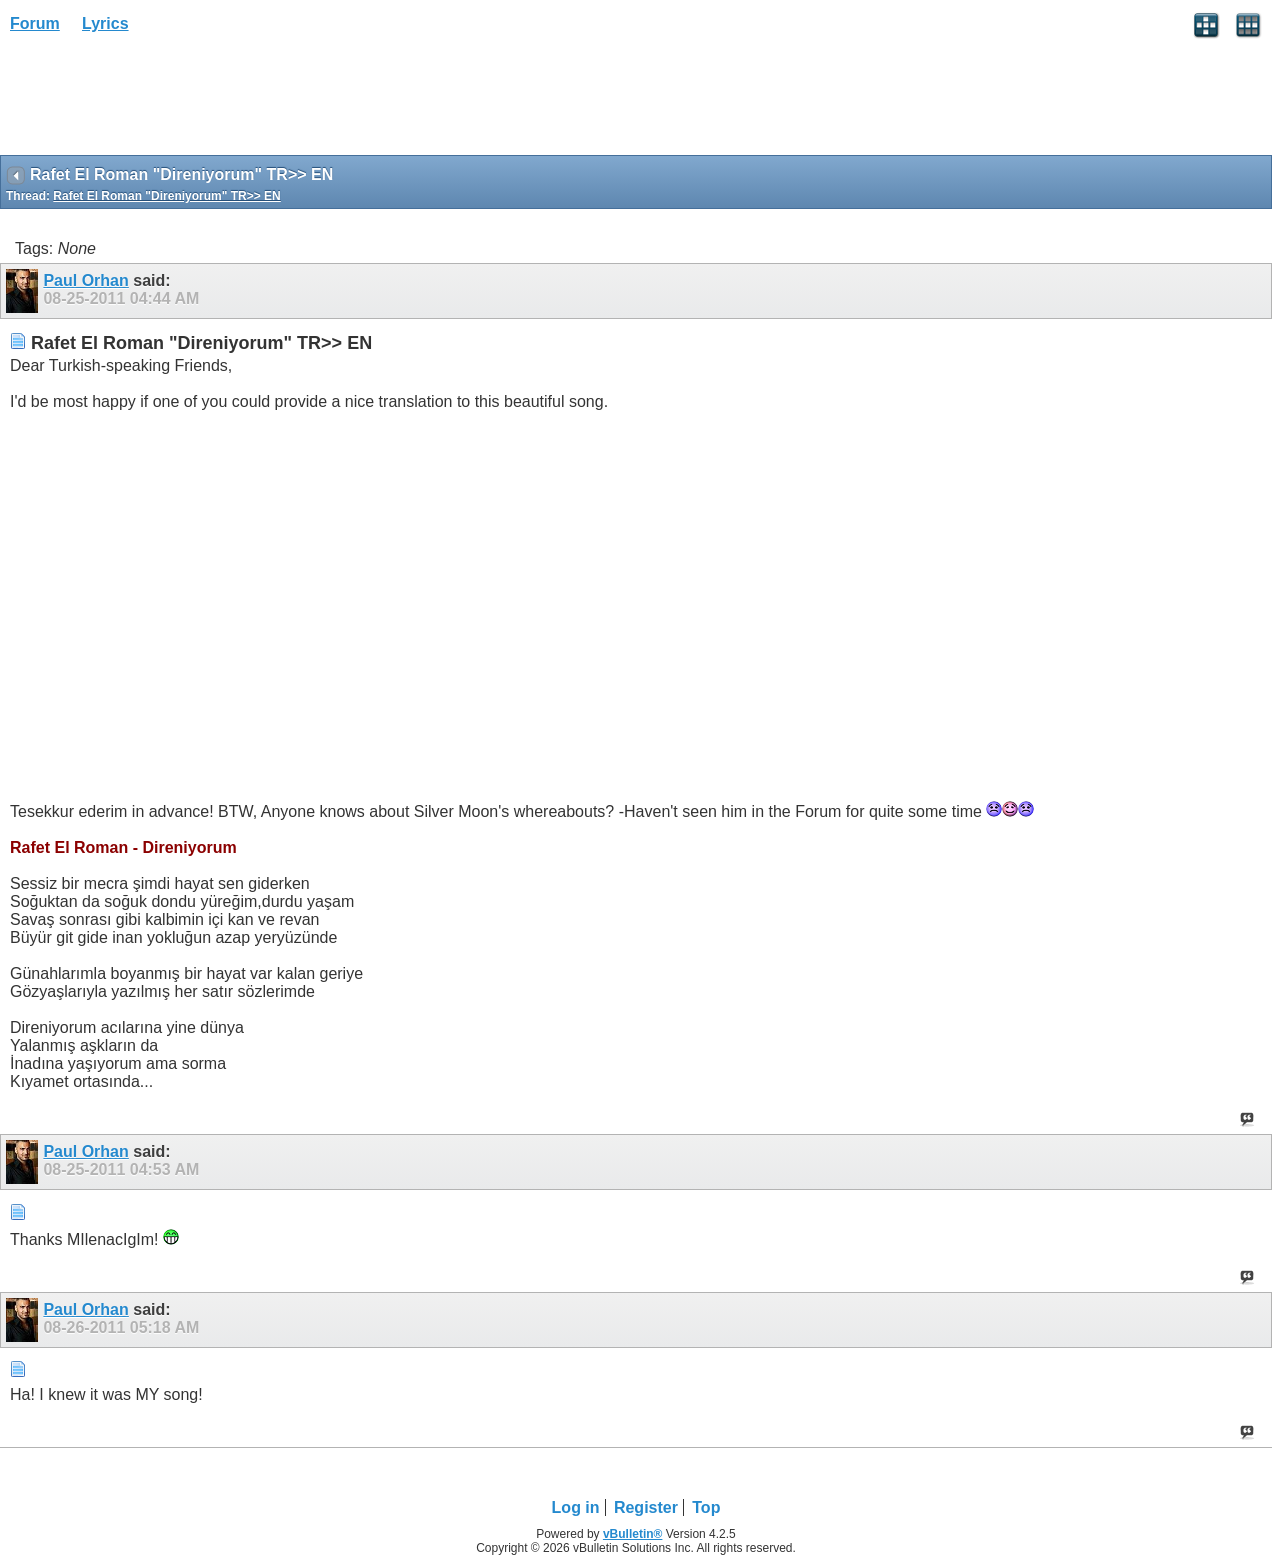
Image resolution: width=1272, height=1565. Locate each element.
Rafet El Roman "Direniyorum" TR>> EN (166, 196)
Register (646, 1507)
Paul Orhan (85, 280)
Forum (35, 23)
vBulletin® (633, 1534)
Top (706, 1507)
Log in (576, 1507)
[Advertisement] (160, 101)
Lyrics (105, 23)
